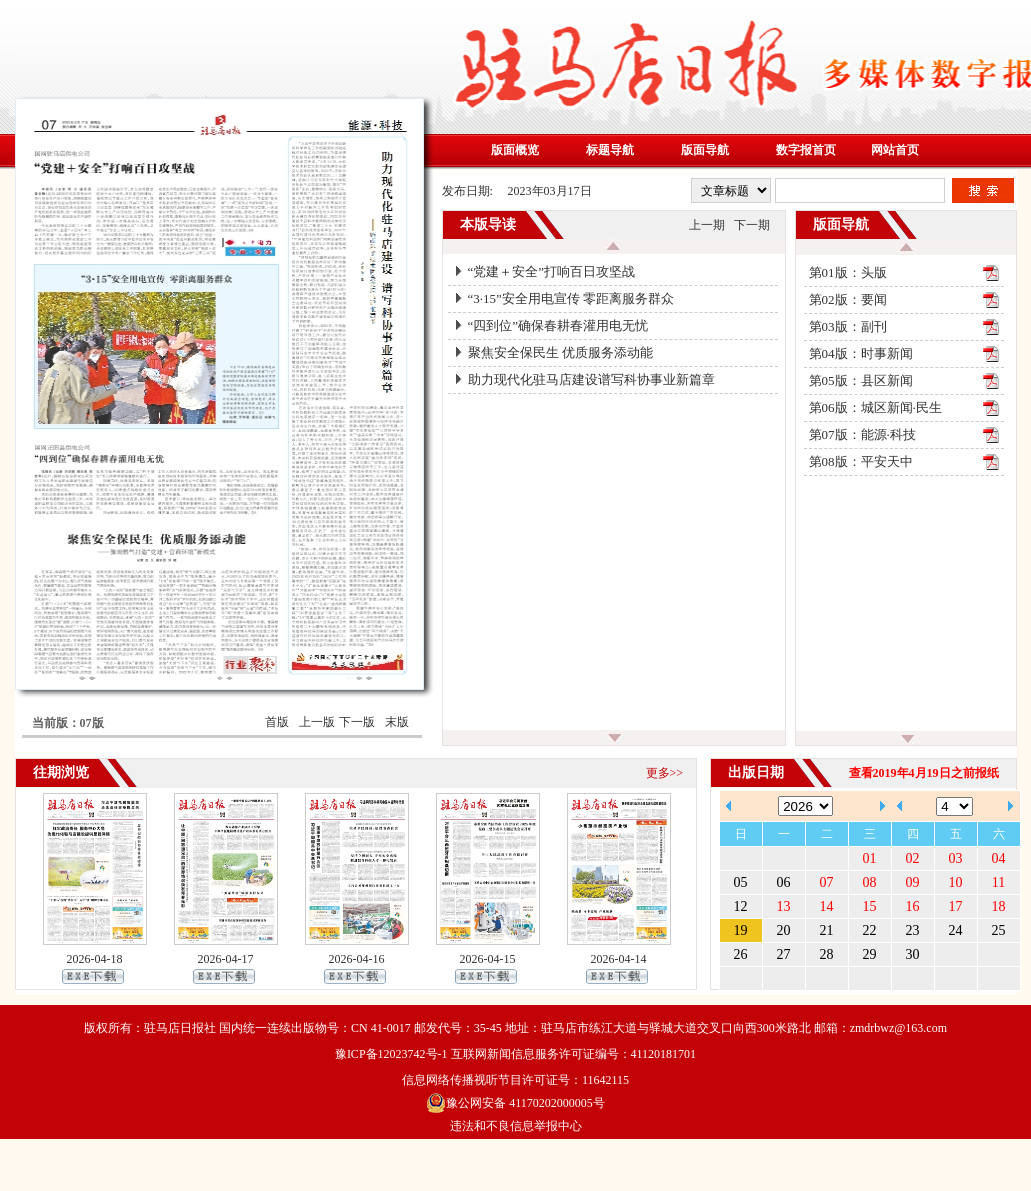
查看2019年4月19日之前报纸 (924, 773)
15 (870, 906)
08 (870, 882)
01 (870, 858)
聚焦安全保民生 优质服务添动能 (560, 352)
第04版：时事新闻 (861, 353)
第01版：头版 (848, 272)
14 (827, 906)
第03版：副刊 (848, 326)
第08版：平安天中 (861, 461)
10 (956, 882)
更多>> (665, 773)
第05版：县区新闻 (861, 380)
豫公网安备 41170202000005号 (515, 1103)
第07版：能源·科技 (862, 434)
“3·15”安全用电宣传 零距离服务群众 (571, 298)
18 (999, 906)
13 (784, 906)
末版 (397, 722)
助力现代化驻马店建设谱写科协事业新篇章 (591, 379)
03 (956, 858)
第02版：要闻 (848, 299)
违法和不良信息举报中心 (516, 1126)
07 (827, 882)
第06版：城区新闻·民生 (875, 407)
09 (913, 882)
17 (956, 906)
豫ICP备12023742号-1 (391, 1054)
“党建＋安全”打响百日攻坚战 (552, 271)
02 (913, 858)
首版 (277, 722)
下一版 (357, 722)
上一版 (317, 722)
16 (913, 906)
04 (999, 858)
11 (998, 882)
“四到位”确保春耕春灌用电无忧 (558, 325)
